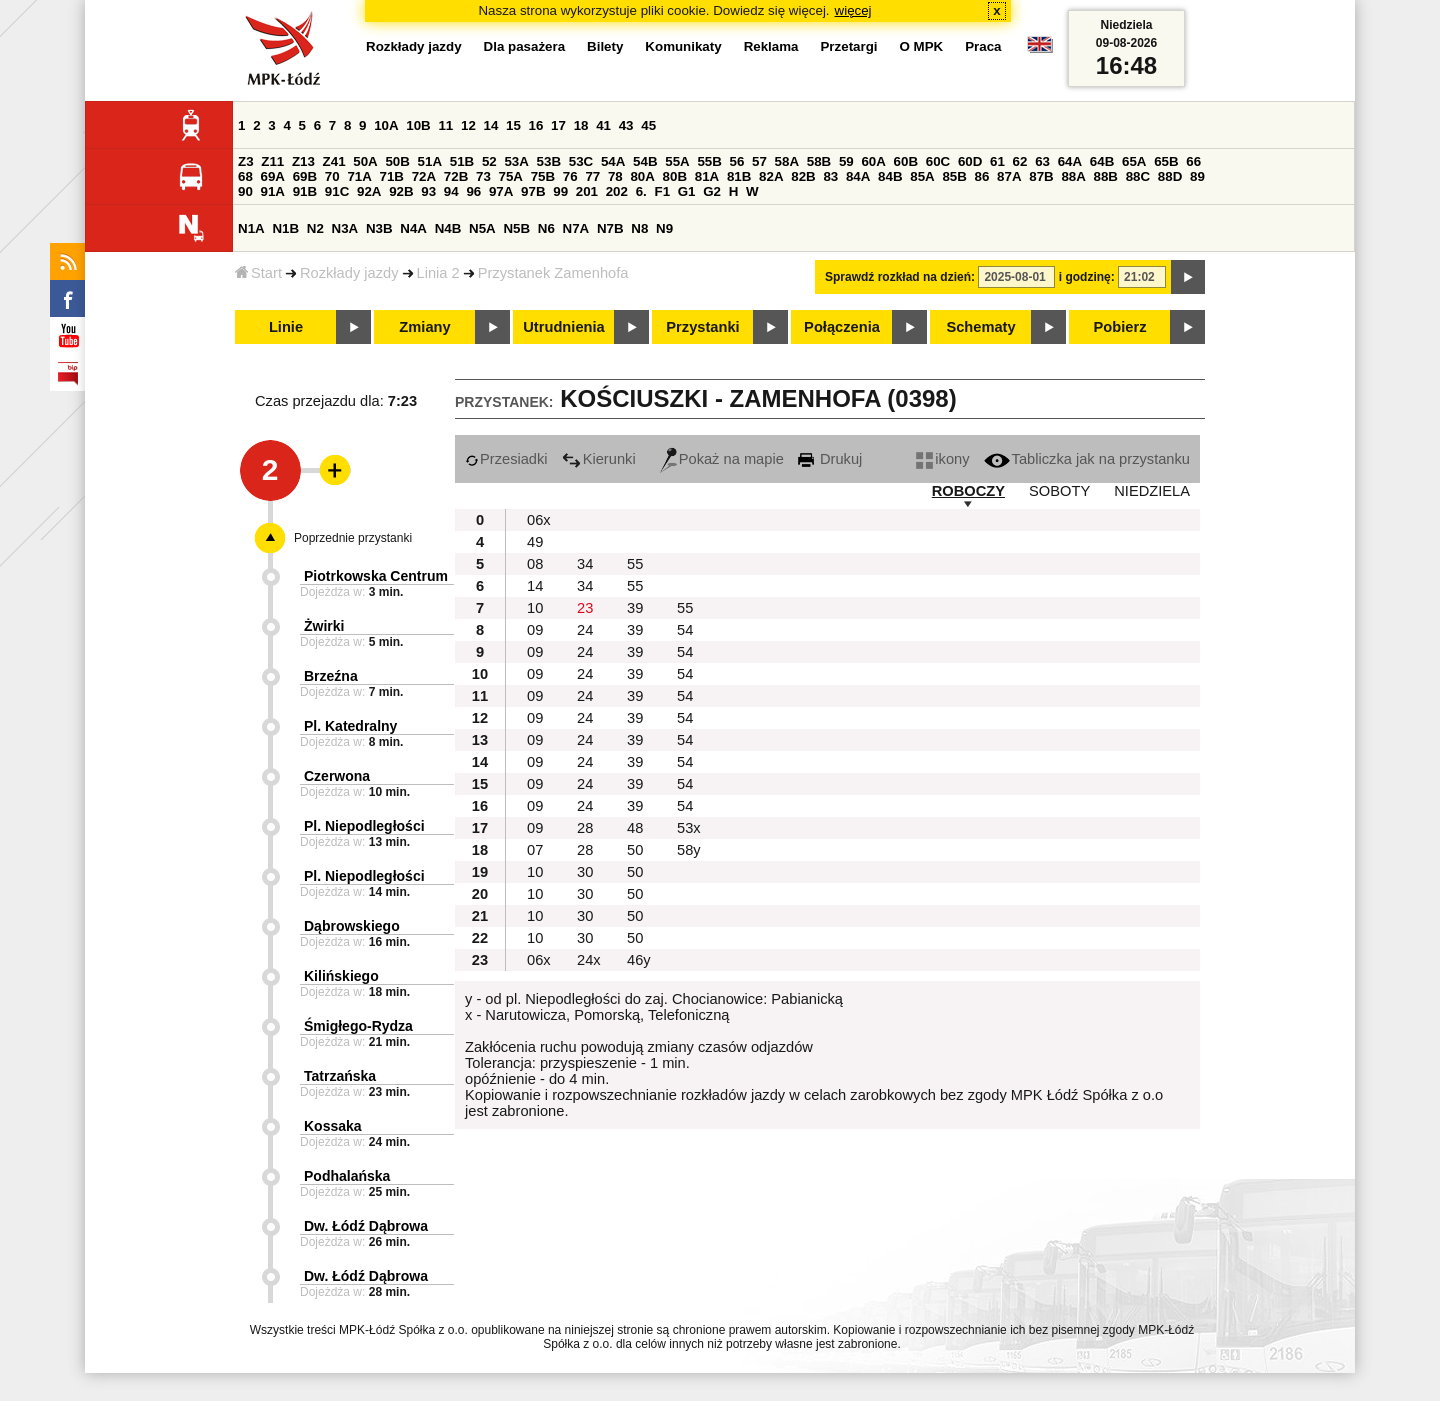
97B (533, 191)
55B (709, 161)
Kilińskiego (341, 976)
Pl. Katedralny (350, 726)
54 (685, 630)
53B (549, 161)
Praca (983, 46)
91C (337, 191)
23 (585, 608)
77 (592, 176)
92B (401, 191)
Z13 (303, 161)
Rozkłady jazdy (349, 273)
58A (787, 161)
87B (1041, 176)
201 (587, 191)
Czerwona (337, 776)
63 (1042, 161)
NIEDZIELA (1152, 491)
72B (456, 176)
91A (273, 191)
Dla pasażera (525, 46)
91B (305, 191)
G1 (687, 191)
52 (489, 161)
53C (581, 161)
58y (689, 850)
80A (642, 176)
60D (970, 161)
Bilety (605, 46)
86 (982, 176)
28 (585, 828)
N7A (576, 228)
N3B (379, 228)
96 (473, 191)
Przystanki (702, 327)
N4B (448, 228)
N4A (413, 228)
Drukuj (830, 459)
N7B (610, 228)
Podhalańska (347, 1176)
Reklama (771, 46)
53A (516, 161)
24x (589, 960)
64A (1070, 161)
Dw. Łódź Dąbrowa (366, 1226)
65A (1134, 161)
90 (245, 191)
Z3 (246, 161)
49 (535, 542)
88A (1073, 176)
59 (846, 161)
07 (535, 850)
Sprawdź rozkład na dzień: (900, 277)
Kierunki (599, 459)
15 (513, 125)
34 (585, 564)
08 (535, 564)
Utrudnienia (563, 327)
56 (737, 161)
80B (675, 176)
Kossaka (333, 1126)
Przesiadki (506, 459)
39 (635, 608)
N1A (251, 228)
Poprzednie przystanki (353, 538)
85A (922, 176)
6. (641, 191)
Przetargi (848, 46)
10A (386, 125)
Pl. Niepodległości (364, 826)
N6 (546, 228)
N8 (639, 228)
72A (424, 176)
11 (445, 125)
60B (906, 161)
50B (397, 161)
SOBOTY (1059, 491)
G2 (712, 191)
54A (613, 161)
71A (359, 176)
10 (535, 608)
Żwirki (324, 626)
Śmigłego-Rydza (358, 1026)
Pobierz (1120, 327)
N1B (285, 228)
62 (1020, 161)
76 (570, 176)
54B (645, 161)
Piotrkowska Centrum (376, 576)
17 (558, 125)
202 (617, 191)
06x (539, 520)
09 (535, 630)
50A (365, 161)
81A (707, 176)
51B (462, 161)
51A (430, 161)
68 (245, 176)
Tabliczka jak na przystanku (1087, 459)
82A (771, 176)
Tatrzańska (340, 1076)
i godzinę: (1087, 277)
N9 (664, 228)
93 (428, 191)
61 (997, 161)
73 (483, 176)
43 (626, 125)
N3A (345, 228)
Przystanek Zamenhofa (553, 273)
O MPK (922, 46)
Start (258, 273)
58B (819, 161)
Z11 (272, 161)
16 (536, 125)
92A (369, 191)
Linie (286, 327)
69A (273, 176)
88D (1170, 176)
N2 (315, 228)
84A (858, 176)
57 (759, 161)
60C (938, 161)
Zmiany (424, 327)
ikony (942, 459)
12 (468, 125)
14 (491, 125)
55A (677, 161)
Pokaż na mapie (722, 459)
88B (1106, 176)
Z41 (334, 161)
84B (890, 176)
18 (581, 125)
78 (615, 176)
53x (689, 828)
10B (418, 125)
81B (739, 176)
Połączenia (842, 327)
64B (1102, 161)
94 (451, 191)
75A (511, 176)
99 (560, 191)
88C (1138, 176)
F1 (662, 191)
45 (648, 125)
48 (635, 828)
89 (1197, 176)
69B (305, 176)
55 (635, 564)
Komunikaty (683, 46)
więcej (853, 10)
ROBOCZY (968, 491)
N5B (516, 228)
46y (639, 960)
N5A (482, 228)
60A (873, 161)
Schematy (980, 327)
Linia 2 (438, 273)
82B (803, 176)
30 (585, 872)
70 (332, 176)
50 (635, 850)
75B (543, 176)
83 (830, 176)
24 (585, 630)
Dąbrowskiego (352, 926)
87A (1009, 176)
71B (392, 176)
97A (501, 191)
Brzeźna (331, 676)
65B (1166, 161)
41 (603, 125)
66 (1193, 161)
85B (954, 176)
